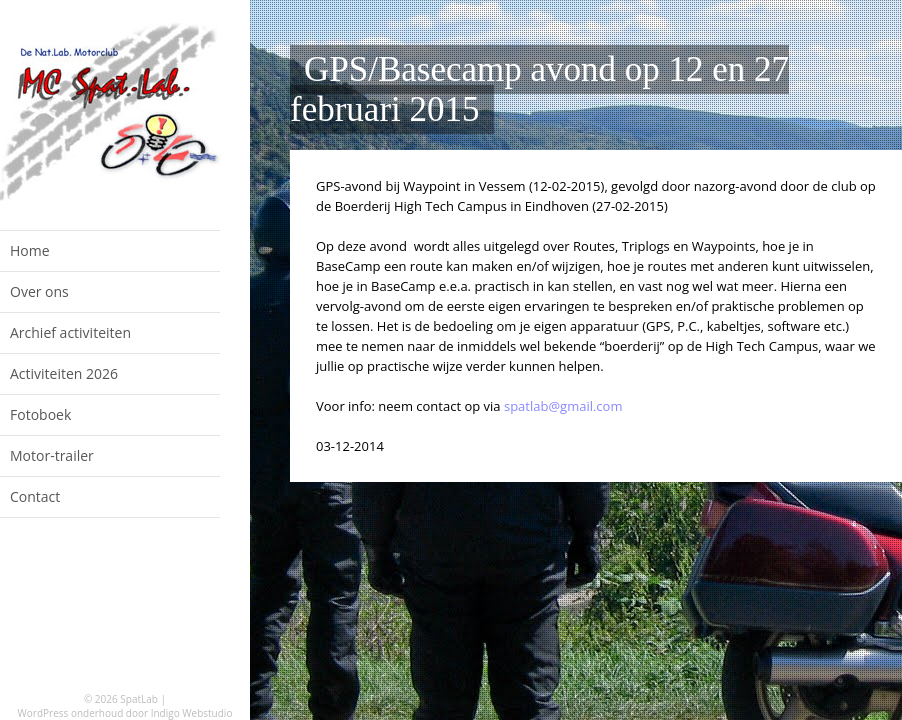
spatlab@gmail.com (563, 406)
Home (30, 250)
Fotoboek (40, 414)
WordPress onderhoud (71, 713)
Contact (35, 496)
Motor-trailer (52, 455)
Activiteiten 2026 (64, 373)
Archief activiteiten (70, 332)
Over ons (39, 291)
